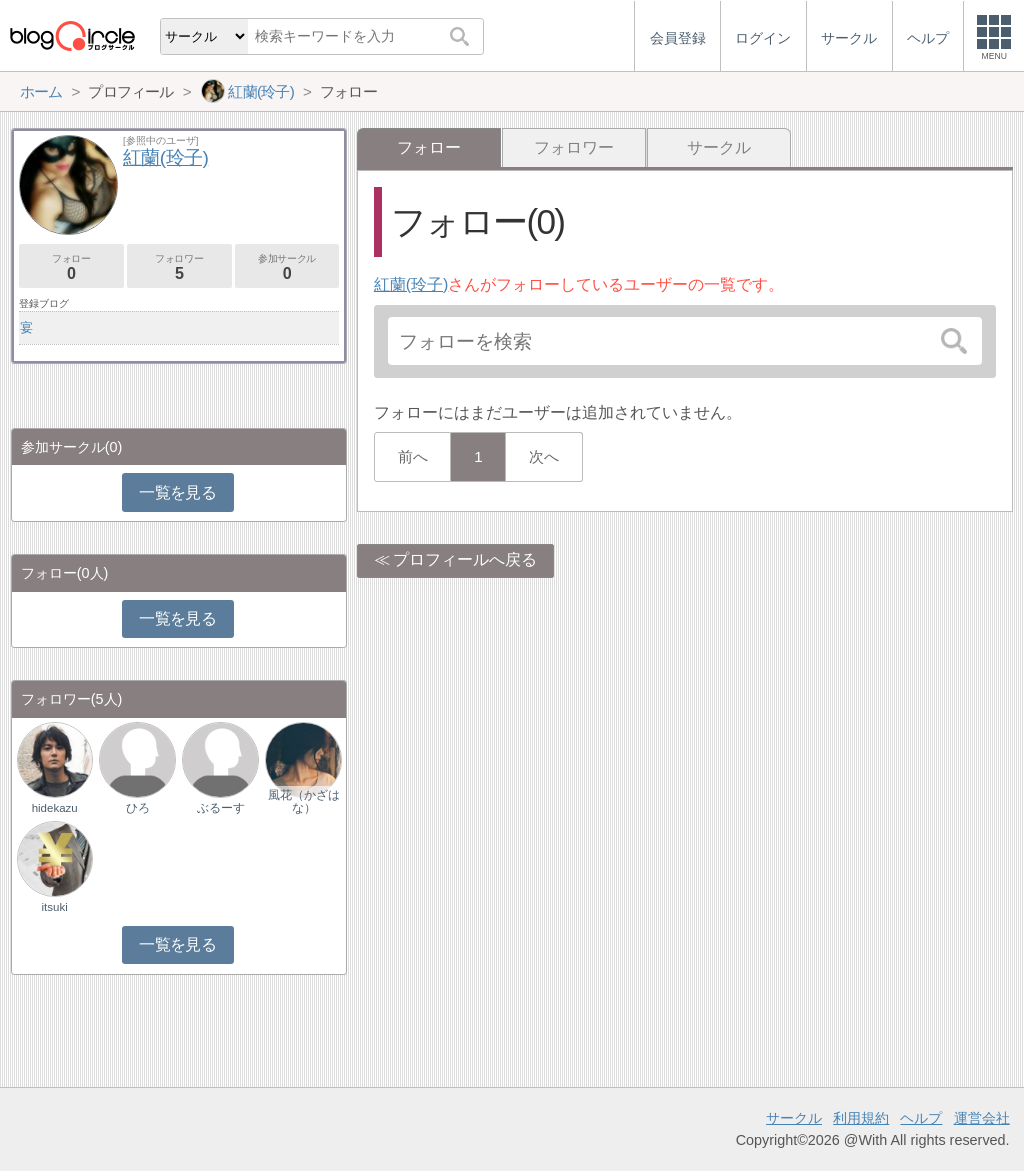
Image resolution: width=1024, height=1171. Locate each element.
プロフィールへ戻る (465, 559)
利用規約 (861, 1118)
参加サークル (287, 267)
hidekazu (55, 808)
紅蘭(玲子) (411, 284)
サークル (719, 147)
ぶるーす (221, 808)
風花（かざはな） (304, 801)
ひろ (138, 808)
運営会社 (982, 1118)
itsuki (55, 907)
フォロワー (574, 147)
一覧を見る (177, 492)
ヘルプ (921, 1118)
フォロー (71, 267)
